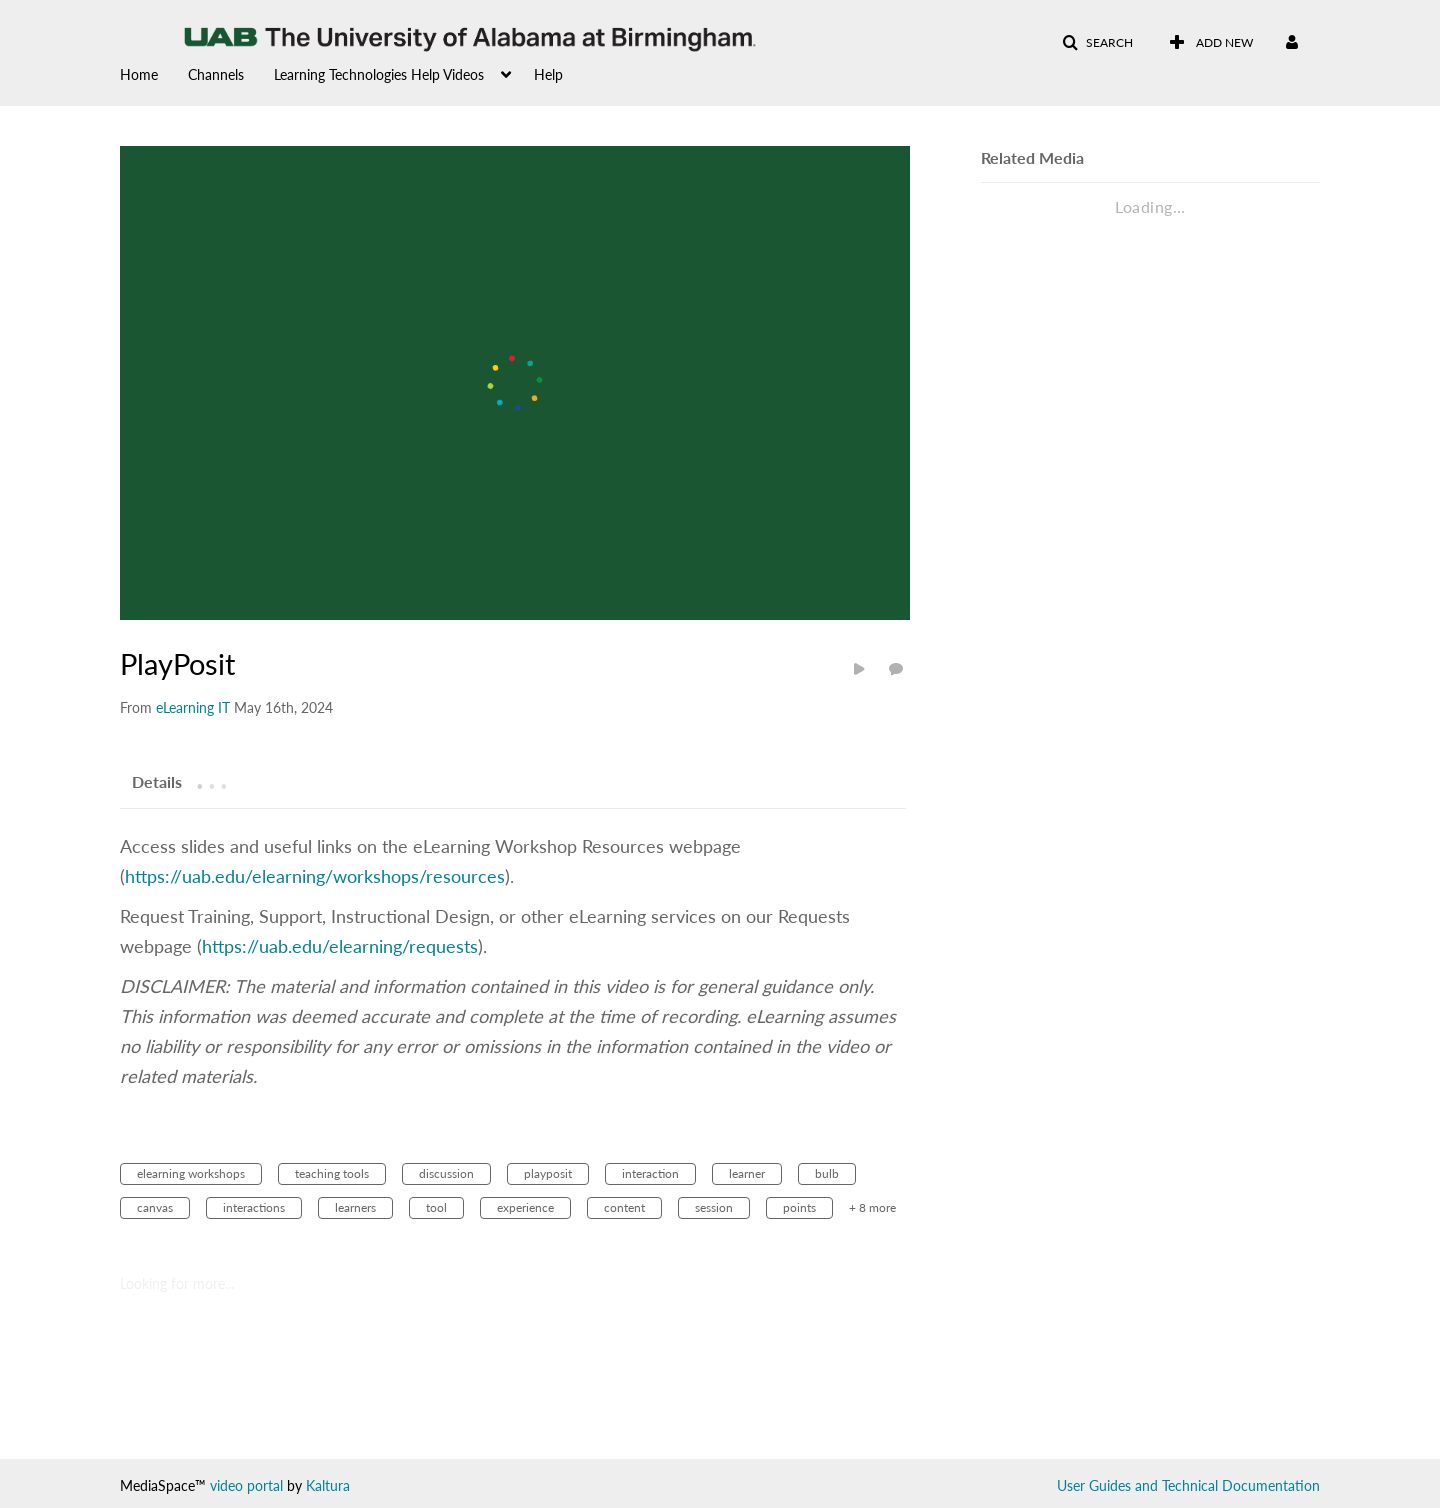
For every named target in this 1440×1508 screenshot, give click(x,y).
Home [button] (139, 74)
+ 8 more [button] (872, 1207)
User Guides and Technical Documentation (1188, 1485)
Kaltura (328, 1485)
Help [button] (548, 74)
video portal (246, 1485)
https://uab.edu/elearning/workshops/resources (315, 876)
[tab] (157, 781)
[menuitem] (154, 73)
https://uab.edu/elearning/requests (340, 946)
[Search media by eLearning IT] (193, 707)
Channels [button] (216, 74)
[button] (1097, 43)
